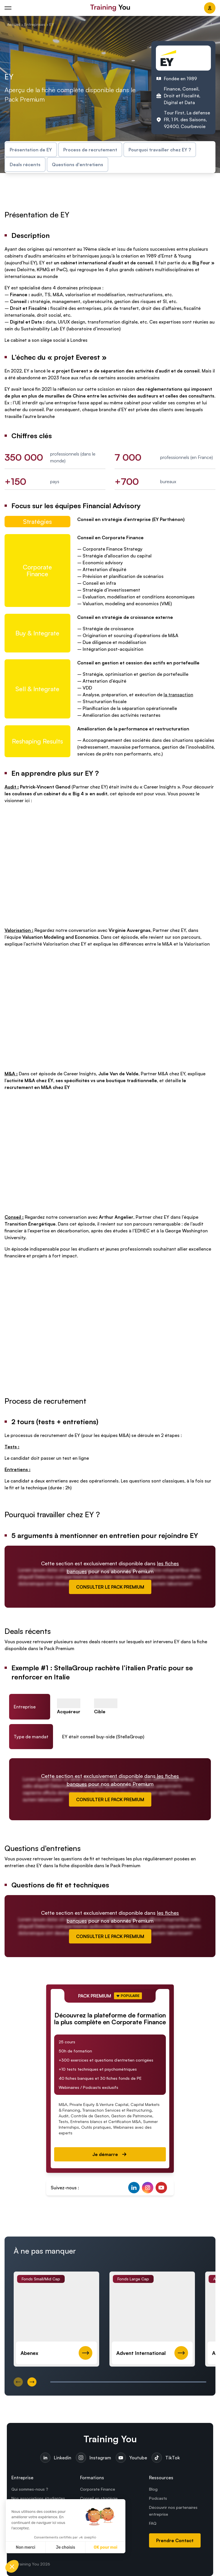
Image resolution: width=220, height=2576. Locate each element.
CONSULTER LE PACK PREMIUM (110, 1587)
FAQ (152, 2523)
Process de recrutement (90, 150)
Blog (153, 2489)
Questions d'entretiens (77, 164)
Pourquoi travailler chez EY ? (160, 150)
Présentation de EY (31, 150)
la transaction (178, 694)
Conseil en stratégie (99, 2498)
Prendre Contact (174, 2540)
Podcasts (158, 2498)
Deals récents (25, 164)
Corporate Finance (97, 2489)
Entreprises (34, 24)
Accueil (13, 24)
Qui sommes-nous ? (29, 2489)
